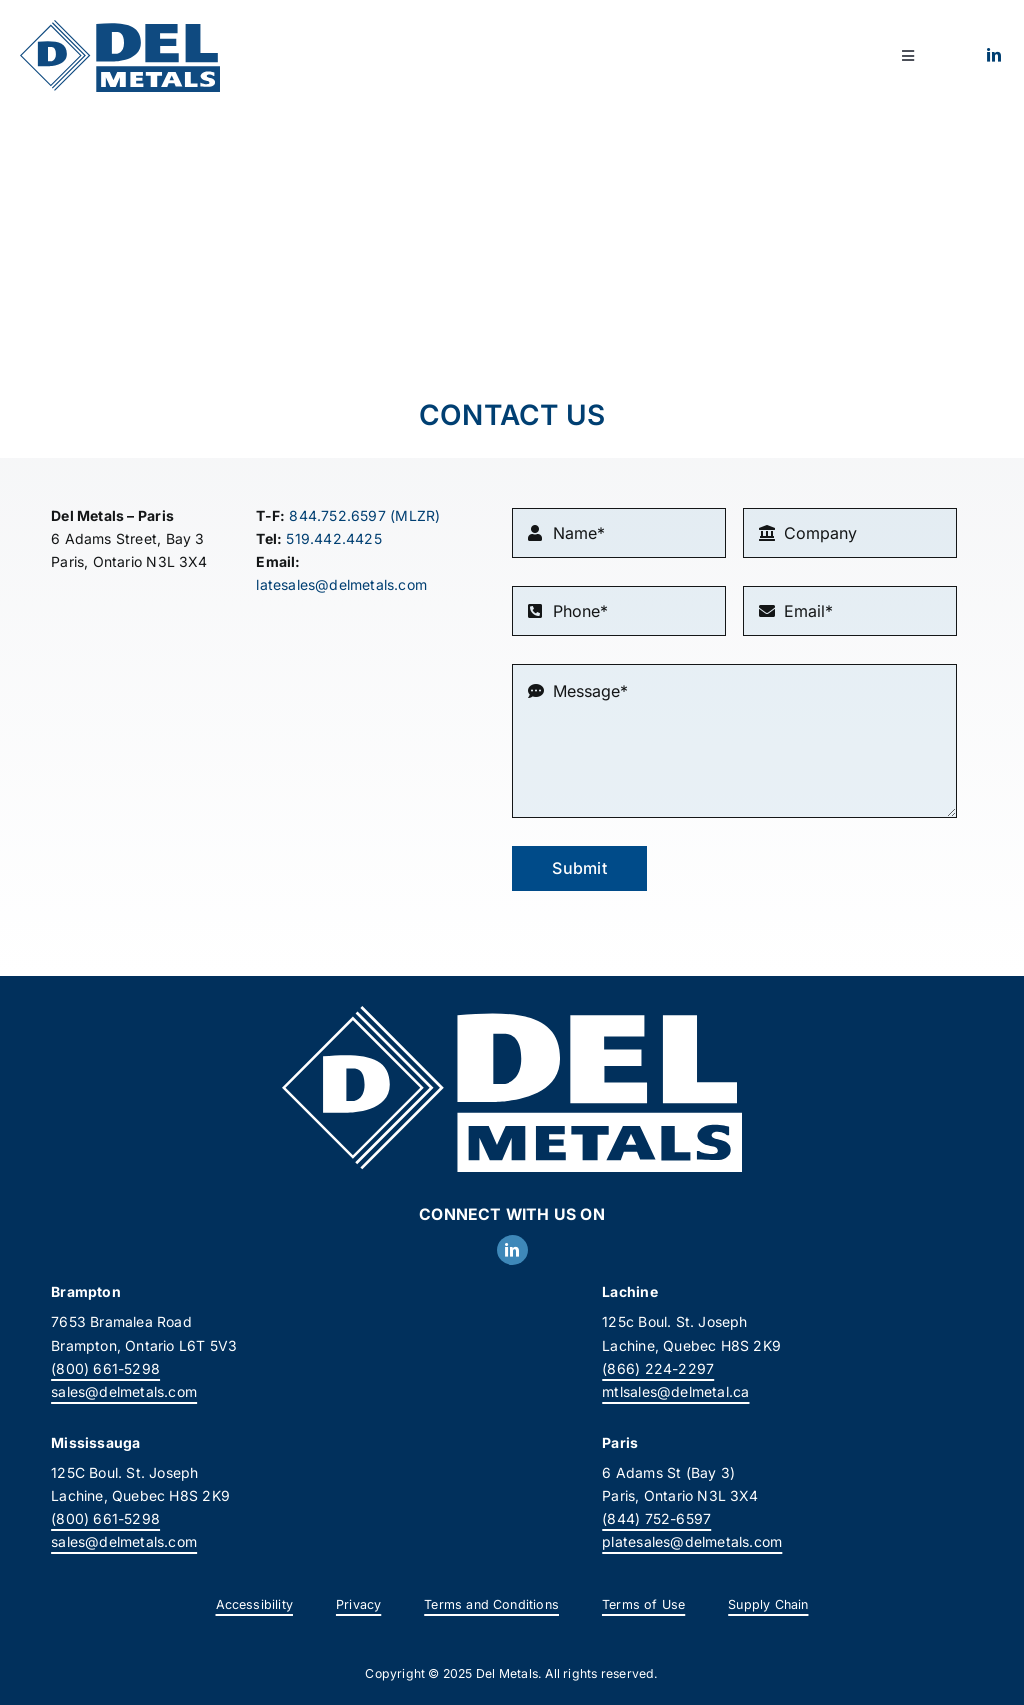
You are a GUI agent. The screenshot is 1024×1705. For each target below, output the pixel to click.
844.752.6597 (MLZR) (364, 515)
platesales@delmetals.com (692, 1541)
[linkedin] (994, 55)
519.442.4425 (334, 538)
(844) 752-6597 (656, 1518)
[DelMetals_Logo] (120, 26)
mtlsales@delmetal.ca (675, 1391)
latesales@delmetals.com (341, 584)
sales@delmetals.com (124, 1391)
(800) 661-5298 (105, 1368)
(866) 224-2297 (658, 1368)
